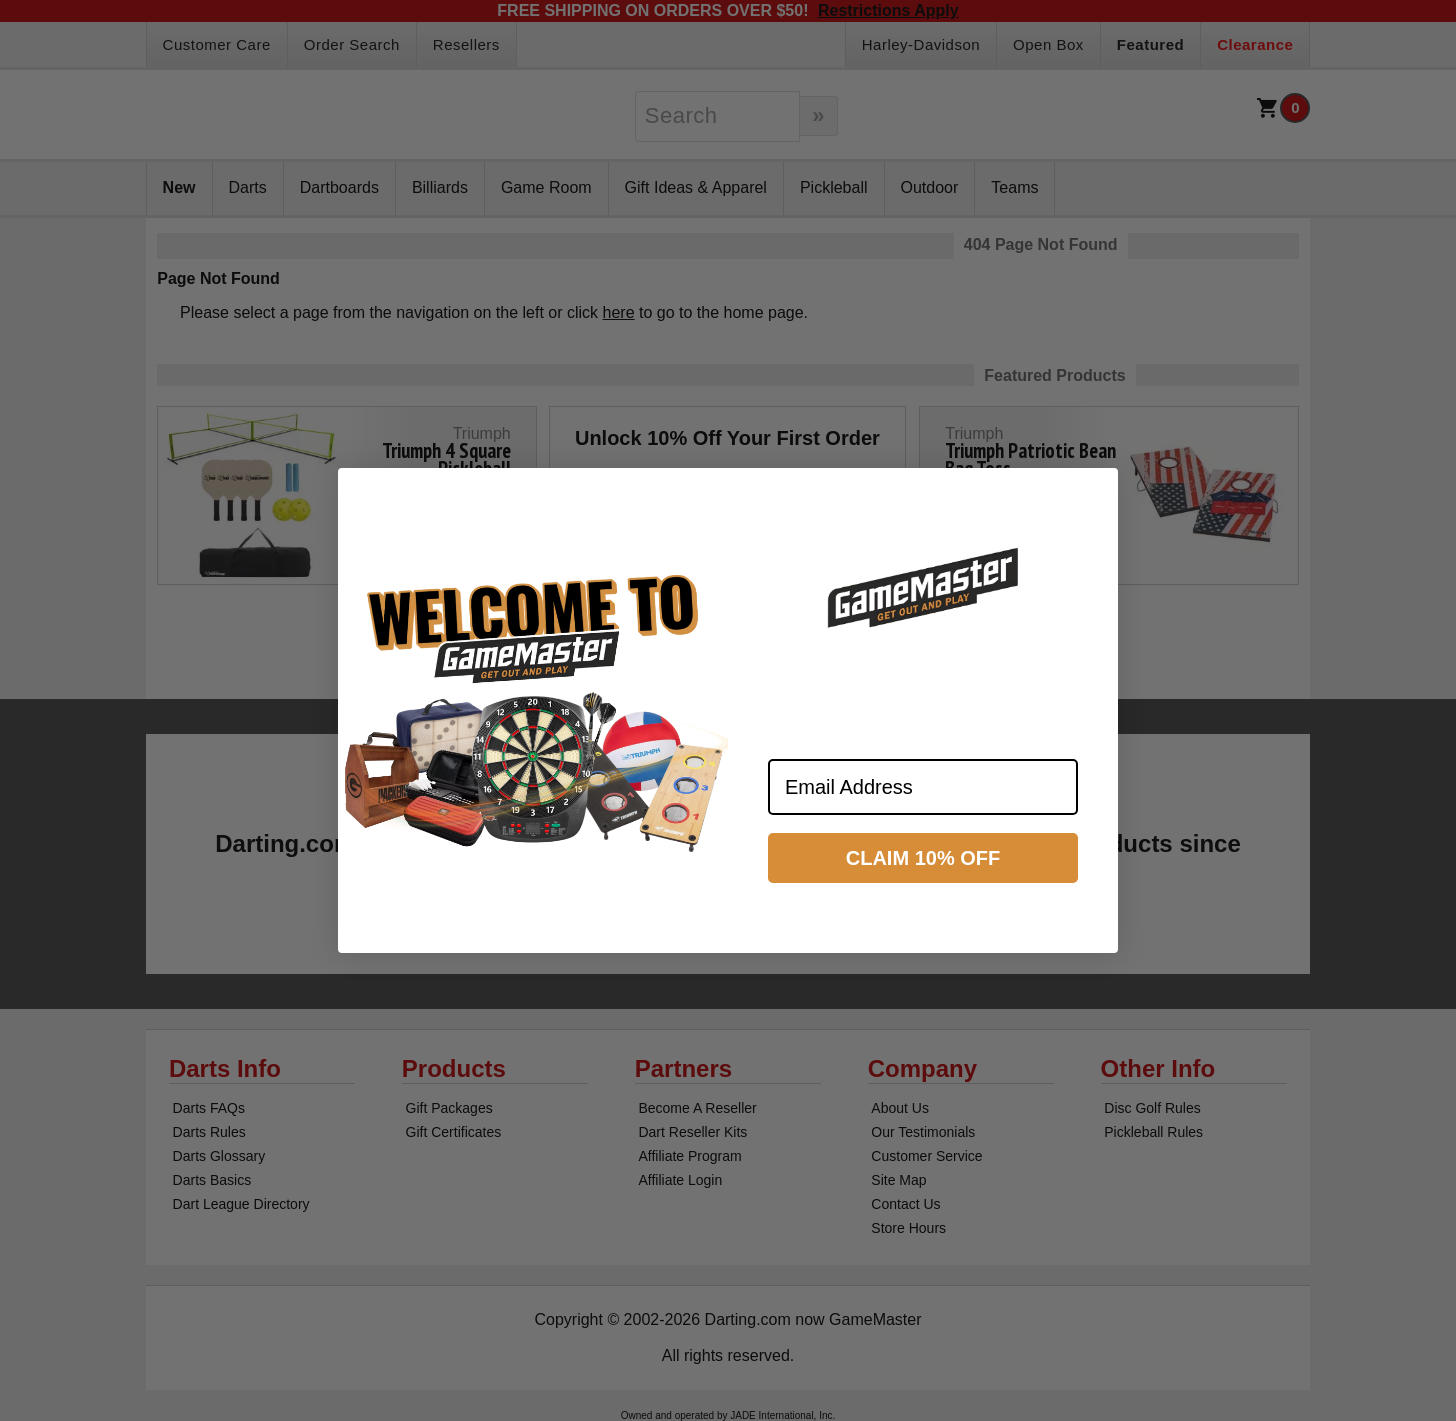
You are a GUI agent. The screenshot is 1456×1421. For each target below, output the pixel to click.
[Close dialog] (1094, 492)
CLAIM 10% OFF (923, 858)
